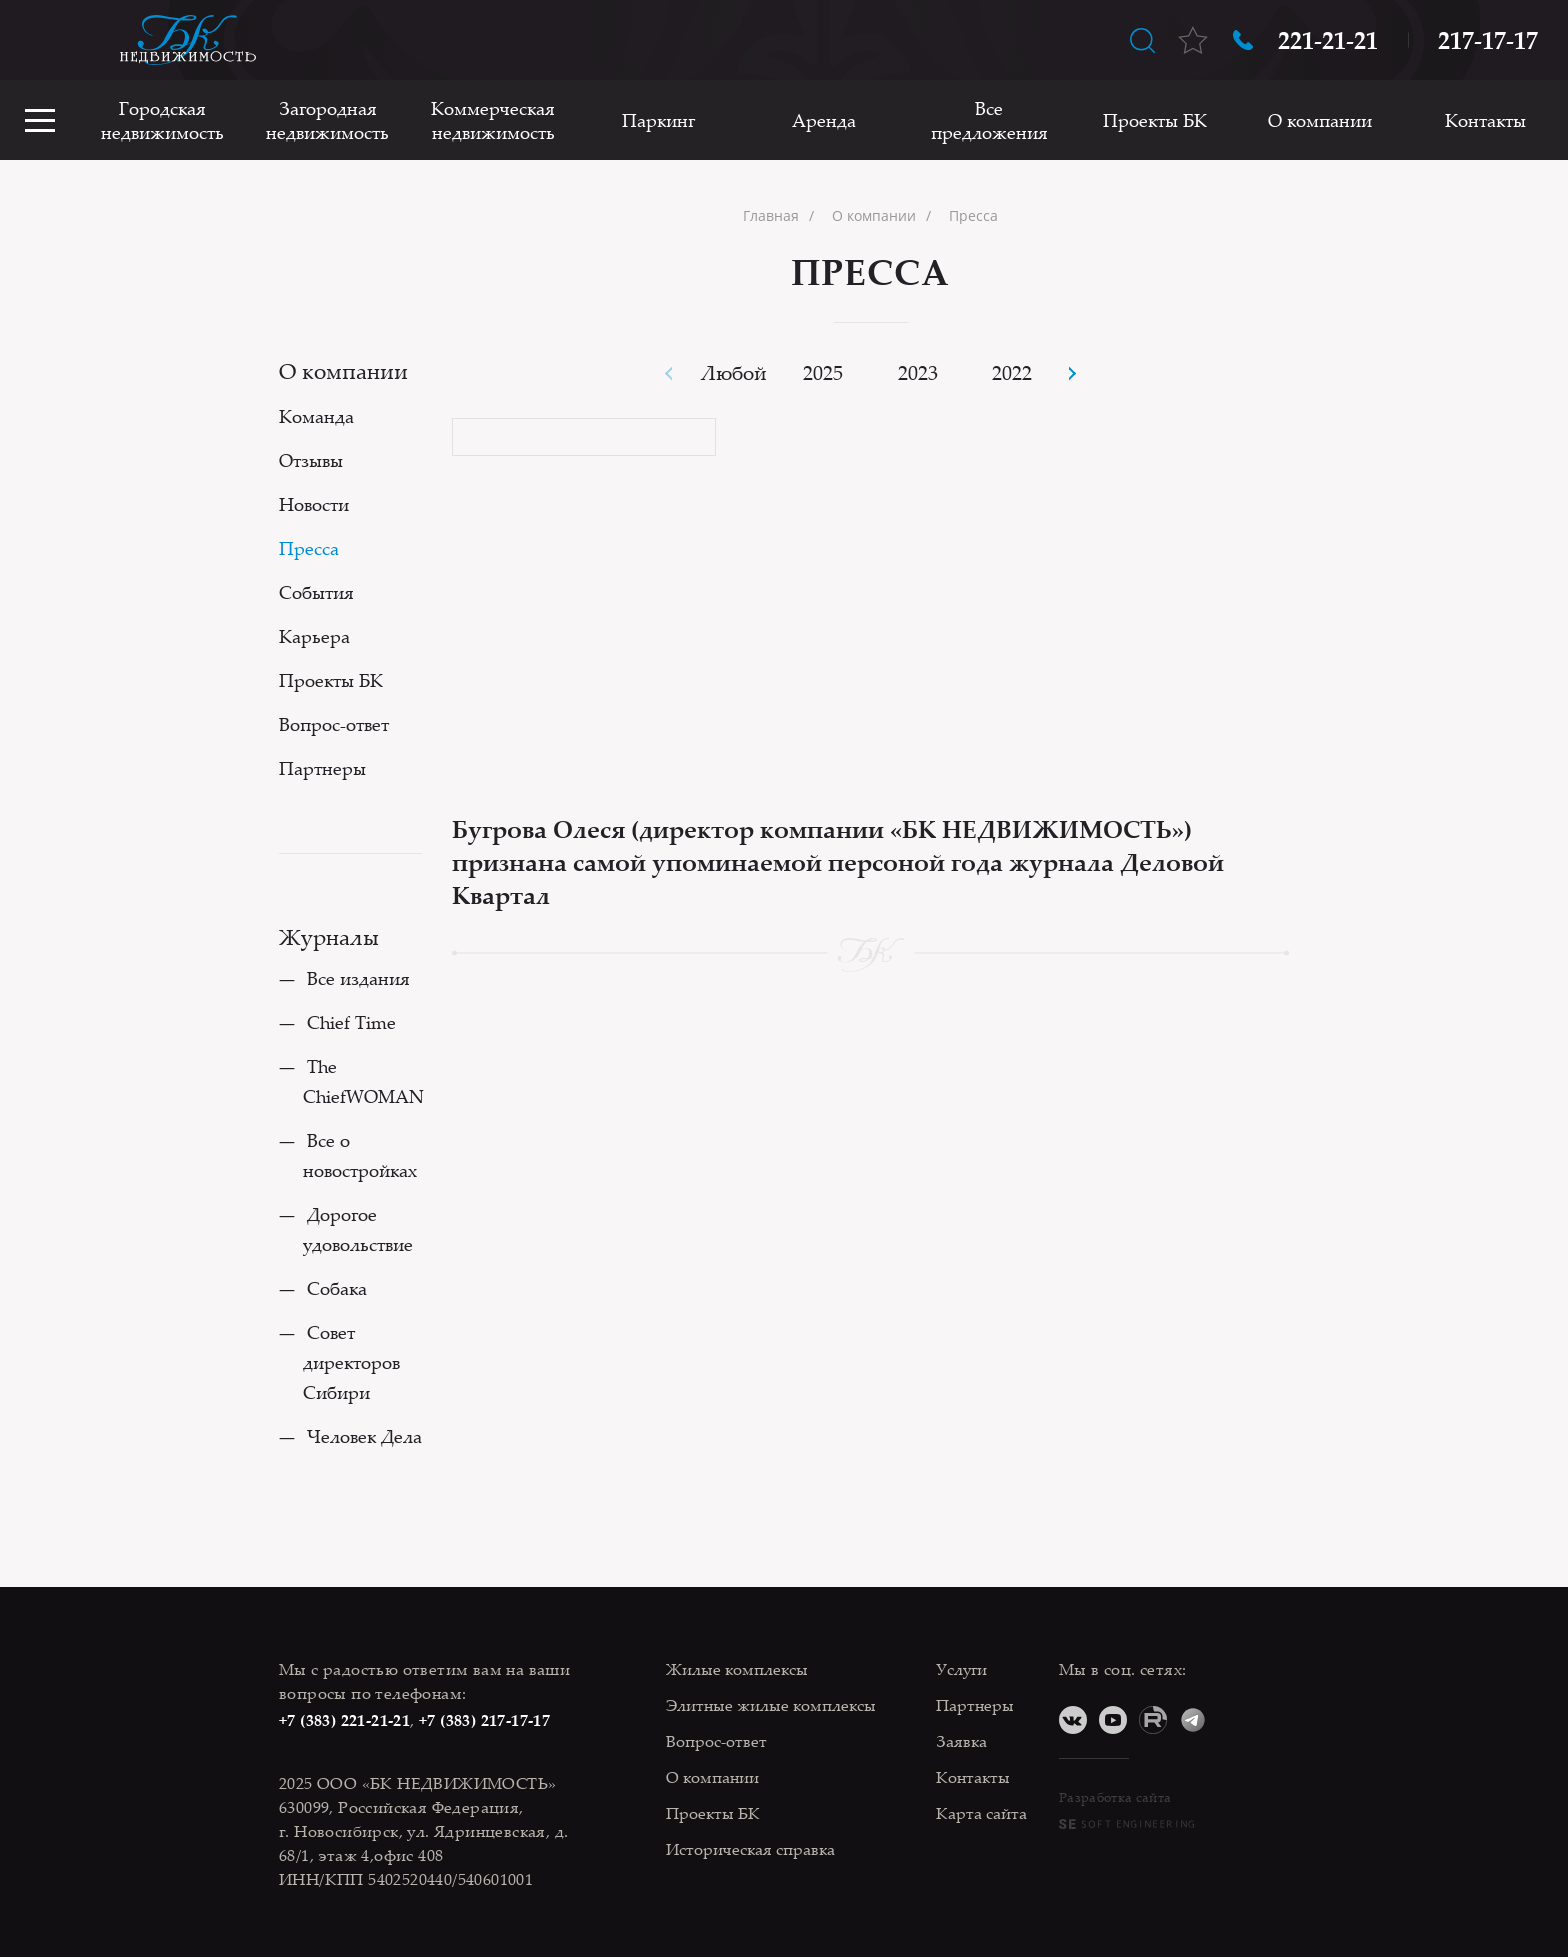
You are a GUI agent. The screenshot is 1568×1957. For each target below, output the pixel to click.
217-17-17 (1488, 40)
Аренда (824, 120)
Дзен (1233, 1720)
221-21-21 (1328, 40)
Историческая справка (750, 1849)
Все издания (358, 978)
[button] (1071, 373)
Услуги (961, 1669)
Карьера (314, 636)
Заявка (961, 1741)
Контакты (1485, 120)
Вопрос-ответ (334, 724)
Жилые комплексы (737, 1669)
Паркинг (658, 120)
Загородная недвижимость (327, 120)
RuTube (1153, 1720)
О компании (1320, 120)
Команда (316, 416)
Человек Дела (364, 1436)
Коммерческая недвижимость (493, 120)
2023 (918, 372)
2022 (1012, 372)
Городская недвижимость (162, 120)
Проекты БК (1155, 120)
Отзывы (311, 460)
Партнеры (322, 768)
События (316, 592)
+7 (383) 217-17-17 (484, 1720)
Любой (734, 372)
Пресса (309, 548)
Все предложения (989, 120)
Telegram (1193, 1720)
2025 (823, 372)
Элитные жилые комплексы (771, 1705)
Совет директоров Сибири (351, 1362)
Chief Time (351, 1022)
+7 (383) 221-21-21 (344, 1720)
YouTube (1113, 1720)
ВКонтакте (1073, 1720)
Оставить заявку (40, 40)
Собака (337, 1288)
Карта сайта (981, 1813)
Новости (314, 504)
